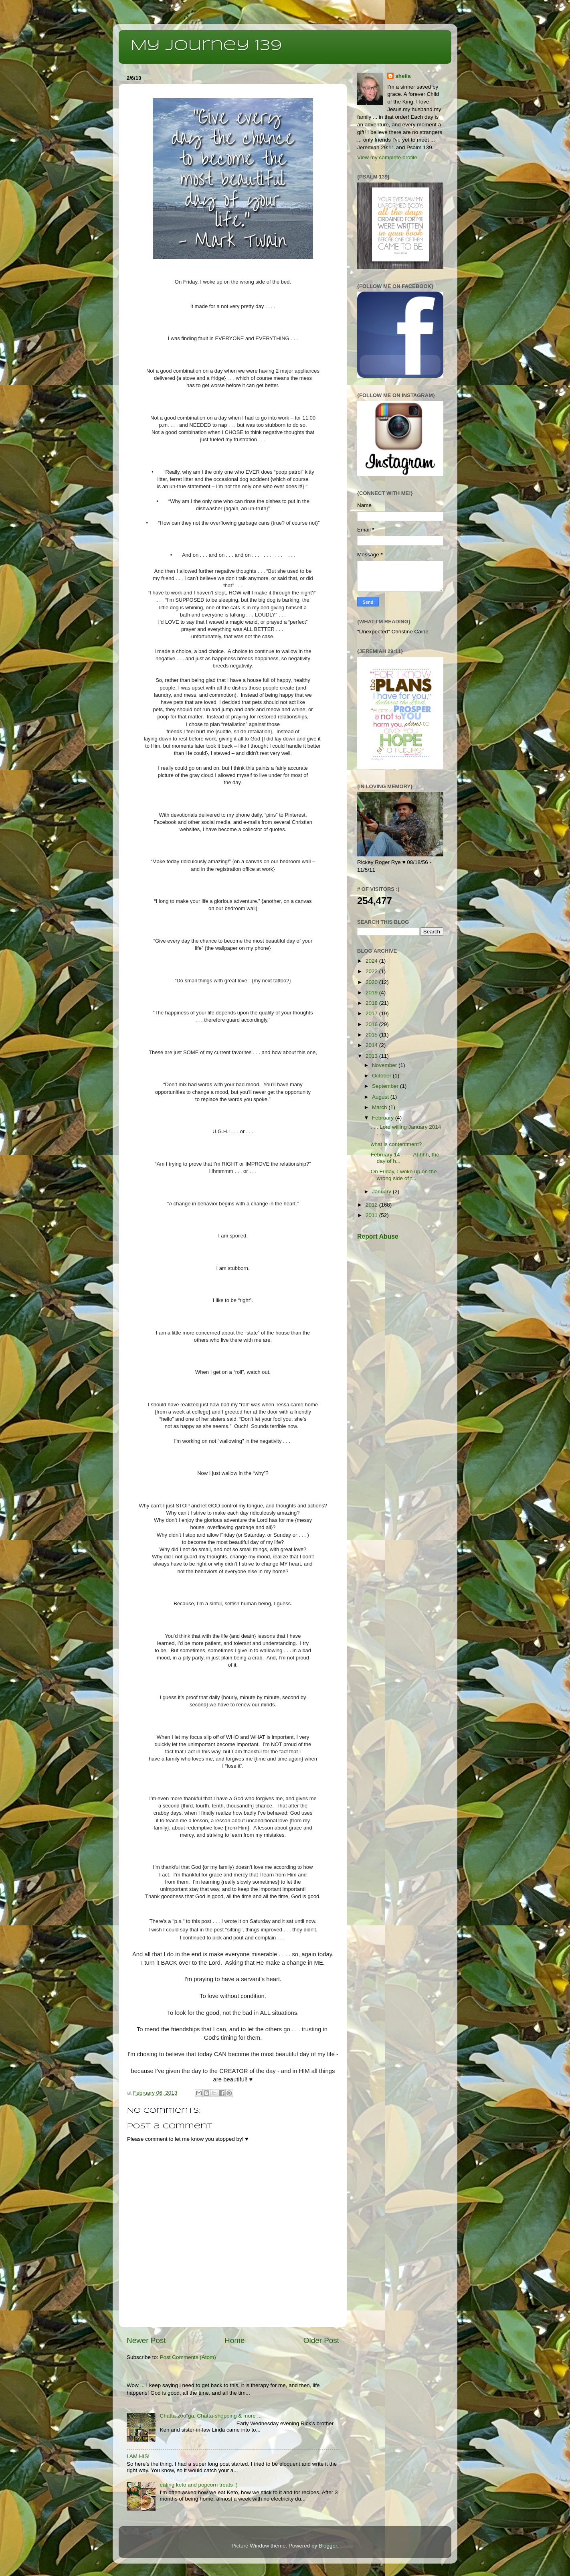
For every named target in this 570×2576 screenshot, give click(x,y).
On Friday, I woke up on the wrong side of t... (404, 1174)
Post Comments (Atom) (188, 2357)
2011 (372, 1215)
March (380, 1107)
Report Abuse (377, 1236)
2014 (372, 1045)
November (385, 1065)
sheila (402, 76)
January (382, 1192)
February (383, 1118)
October (382, 1076)
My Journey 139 (206, 46)
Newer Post (146, 2340)
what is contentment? (396, 1144)
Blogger (328, 2546)
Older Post (321, 2340)
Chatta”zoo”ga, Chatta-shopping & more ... (210, 2416)
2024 (372, 961)
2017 (372, 1013)
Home (234, 2340)
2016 (372, 1024)
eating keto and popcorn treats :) (198, 2485)
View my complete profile (387, 157)
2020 (372, 982)
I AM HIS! (138, 2456)
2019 (372, 993)
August (381, 1097)
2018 (372, 1003)
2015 (372, 1035)
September (386, 1086)
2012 (372, 1205)
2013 (372, 1056)
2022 (372, 971)
